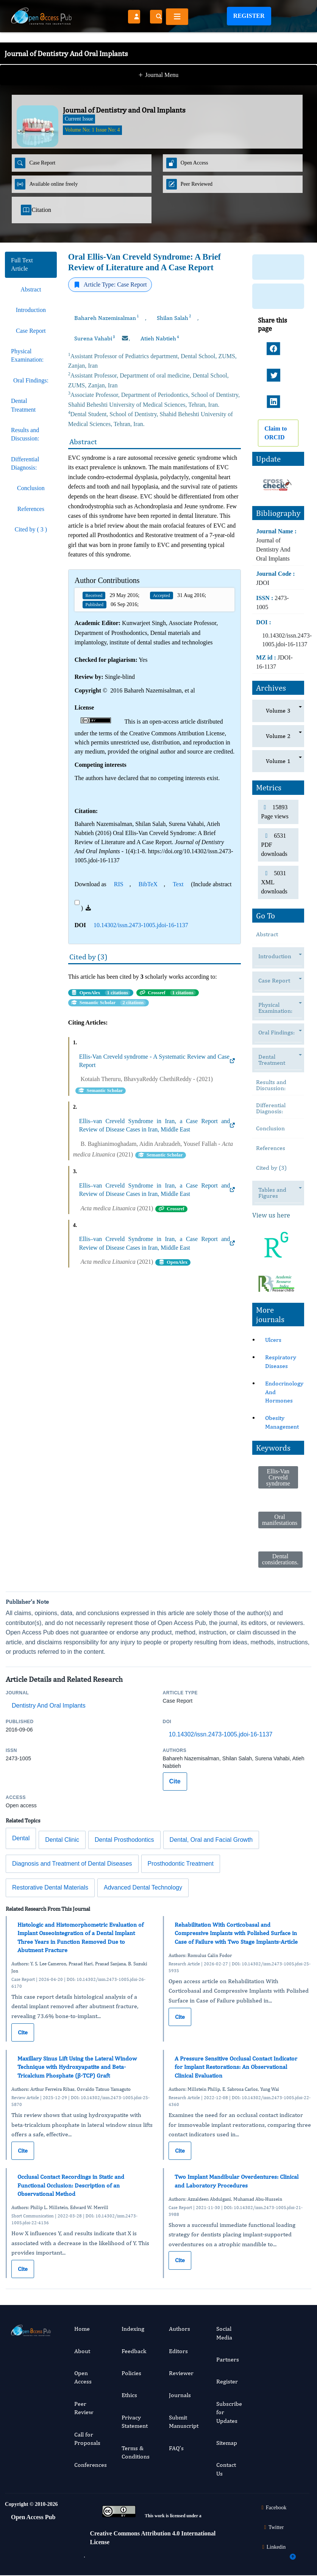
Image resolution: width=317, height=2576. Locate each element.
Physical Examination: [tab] (27, 355)
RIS (118, 884)
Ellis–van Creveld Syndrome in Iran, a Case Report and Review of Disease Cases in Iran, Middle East (157, 1125)
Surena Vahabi (94, 338)
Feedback (134, 2351)
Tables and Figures (272, 1194)
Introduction (278, 957)
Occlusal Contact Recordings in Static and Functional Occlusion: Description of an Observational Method (70, 2185)
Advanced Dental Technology (143, 1887)
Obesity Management (282, 1422)
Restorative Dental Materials (50, 1887)
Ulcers (273, 1339)
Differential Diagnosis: (271, 1108)
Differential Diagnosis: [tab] (25, 463)
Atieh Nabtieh (160, 338)
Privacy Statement (135, 2421)
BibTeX (148, 884)
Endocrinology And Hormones (284, 1392)
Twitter (273, 2527)
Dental (21, 1838)
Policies (131, 2373)
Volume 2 (278, 736)
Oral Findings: (280, 1033)
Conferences (90, 2464)
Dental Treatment (275, 1061)
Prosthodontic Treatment (181, 1863)
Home (82, 2328)
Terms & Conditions (136, 2452)
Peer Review (83, 2408)
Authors (179, 2328)
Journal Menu (159, 60)
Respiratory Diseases (280, 1361)
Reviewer (181, 2373)
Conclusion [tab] (31, 488)
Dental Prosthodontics (124, 1839)
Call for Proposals (87, 2438)
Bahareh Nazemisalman (106, 317)
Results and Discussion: (271, 1085)
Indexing (133, 2328)
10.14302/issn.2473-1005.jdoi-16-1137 (141, 925)
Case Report (278, 981)
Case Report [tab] (31, 330)
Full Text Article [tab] (22, 264)
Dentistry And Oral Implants (49, 1705)
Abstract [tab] (30, 289)
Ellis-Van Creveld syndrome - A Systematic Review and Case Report (157, 1060)
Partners (227, 2359)
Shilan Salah (174, 317)
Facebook (272, 2507)
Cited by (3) (271, 1167)
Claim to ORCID (275, 432)
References (270, 1148)
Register (249, 16)
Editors (178, 2351)
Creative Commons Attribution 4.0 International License (153, 2537)
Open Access (83, 2377)
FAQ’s (176, 2448)
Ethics (129, 2395)
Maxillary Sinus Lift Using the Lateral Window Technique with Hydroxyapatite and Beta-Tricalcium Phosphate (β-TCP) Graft (77, 2067)
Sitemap (226, 2442)
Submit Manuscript (183, 2421)
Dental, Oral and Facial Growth (211, 1839)
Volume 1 (278, 761)
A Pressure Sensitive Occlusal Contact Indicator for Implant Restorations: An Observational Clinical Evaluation (236, 2067)
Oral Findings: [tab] (30, 380)
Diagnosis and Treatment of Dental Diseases (72, 1863)
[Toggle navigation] (177, 16)
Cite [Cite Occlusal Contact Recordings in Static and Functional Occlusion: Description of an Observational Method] (23, 2268)
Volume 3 (278, 710)
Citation (36, 210)
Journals (180, 2395)
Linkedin (273, 2547)
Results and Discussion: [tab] (25, 434)
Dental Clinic (62, 1839)
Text (178, 884)
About (82, 2351)
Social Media (224, 2333)
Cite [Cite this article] (175, 1781)
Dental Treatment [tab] (23, 405)
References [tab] (30, 509)
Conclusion (270, 1128)
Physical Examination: (279, 1009)
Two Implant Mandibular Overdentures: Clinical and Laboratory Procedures (236, 2181)
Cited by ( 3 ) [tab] (31, 529)
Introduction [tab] (31, 310)
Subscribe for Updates (229, 2412)
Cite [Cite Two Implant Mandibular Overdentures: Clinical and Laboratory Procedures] (180, 2260)
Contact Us (226, 2469)
